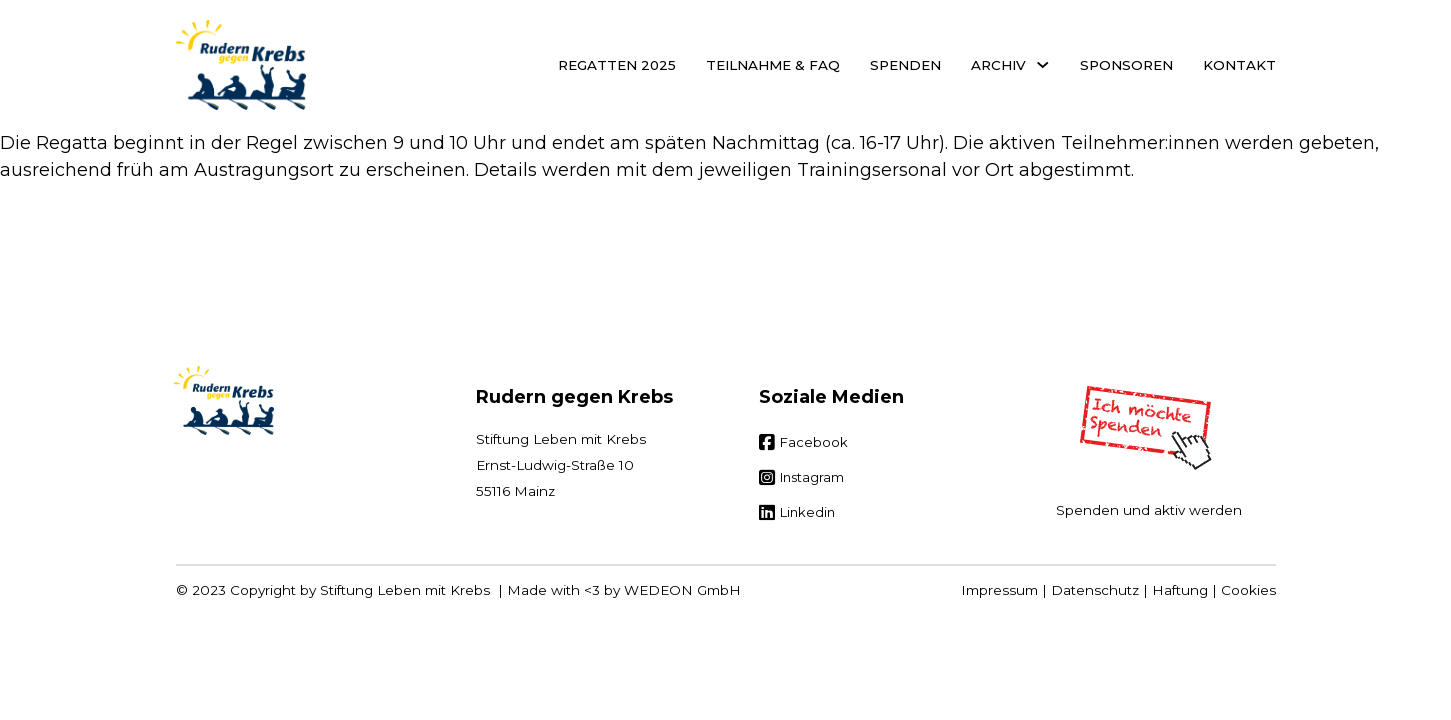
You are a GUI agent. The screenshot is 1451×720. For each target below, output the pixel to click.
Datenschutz (1095, 590)
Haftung (1180, 590)
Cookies (1248, 590)
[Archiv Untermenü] (1043, 65)
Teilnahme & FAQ (773, 65)
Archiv (998, 65)
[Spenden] (1149, 428)
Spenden (905, 65)
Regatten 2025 (617, 65)
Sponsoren (1126, 65)
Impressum (999, 590)
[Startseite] (241, 65)
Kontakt (1239, 65)
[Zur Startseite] (224, 400)
